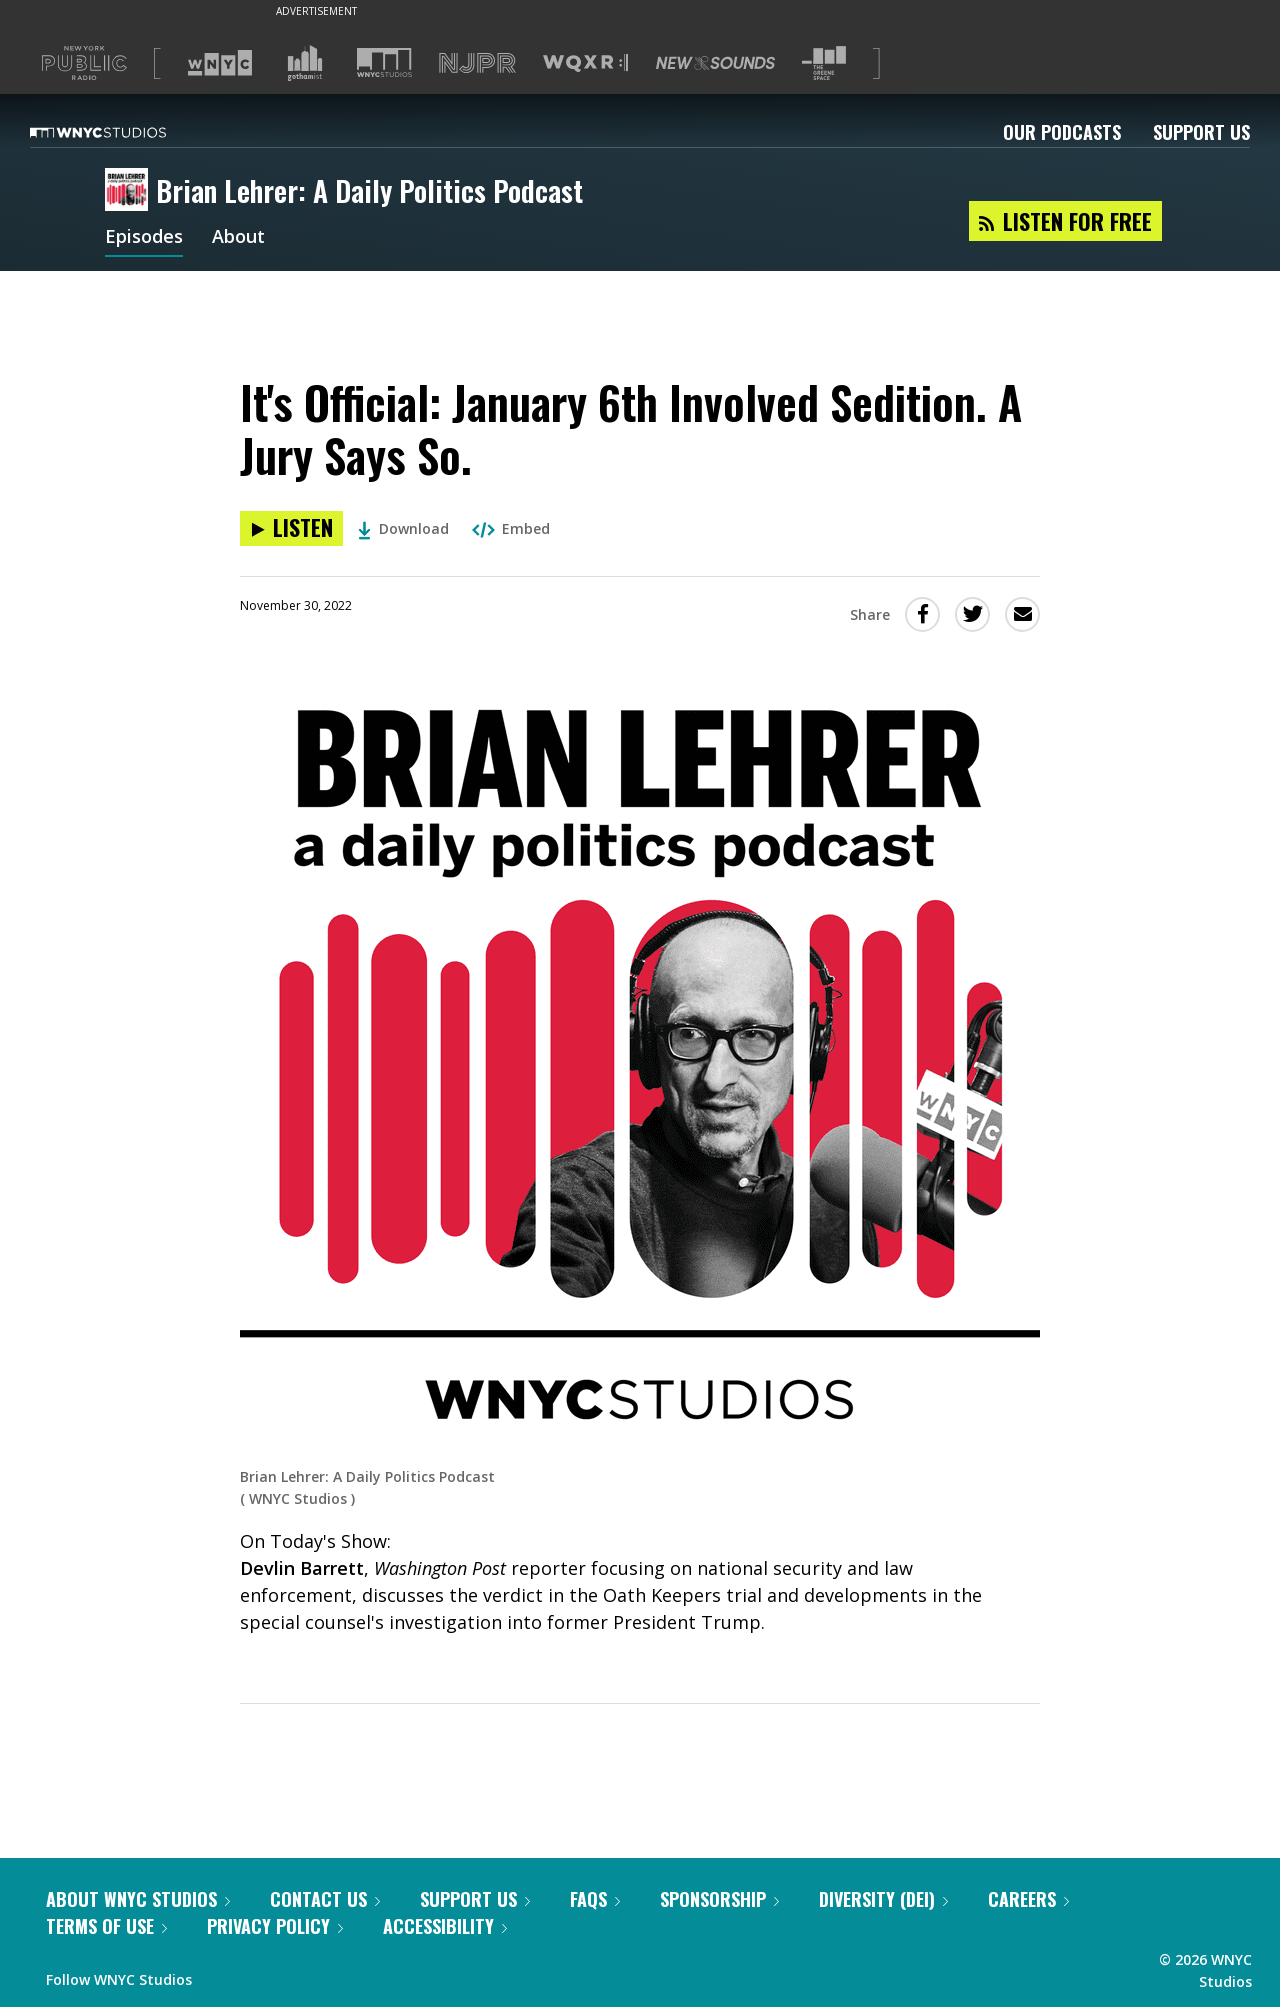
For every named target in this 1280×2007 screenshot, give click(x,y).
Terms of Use (106, 1926)
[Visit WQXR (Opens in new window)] (585, 63)
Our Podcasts (1062, 132)
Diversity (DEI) (883, 1899)
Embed (511, 528)
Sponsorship (719, 1899)
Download (403, 528)
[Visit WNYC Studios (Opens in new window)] (384, 62)
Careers (1028, 1899)
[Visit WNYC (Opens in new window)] (220, 63)
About (238, 238)
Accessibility (445, 1926)
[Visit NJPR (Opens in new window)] (477, 63)
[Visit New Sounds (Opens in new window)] (715, 63)
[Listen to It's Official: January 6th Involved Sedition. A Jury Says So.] (291, 528)
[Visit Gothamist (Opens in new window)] (305, 63)
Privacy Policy (275, 1926)
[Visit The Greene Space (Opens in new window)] (824, 63)
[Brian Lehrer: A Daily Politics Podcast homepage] (130, 191)
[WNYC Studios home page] (123, 132)
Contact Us (325, 1899)
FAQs (595, 1899)
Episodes (144, 238)
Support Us (1201, 132)
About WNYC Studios (138, 1899)
